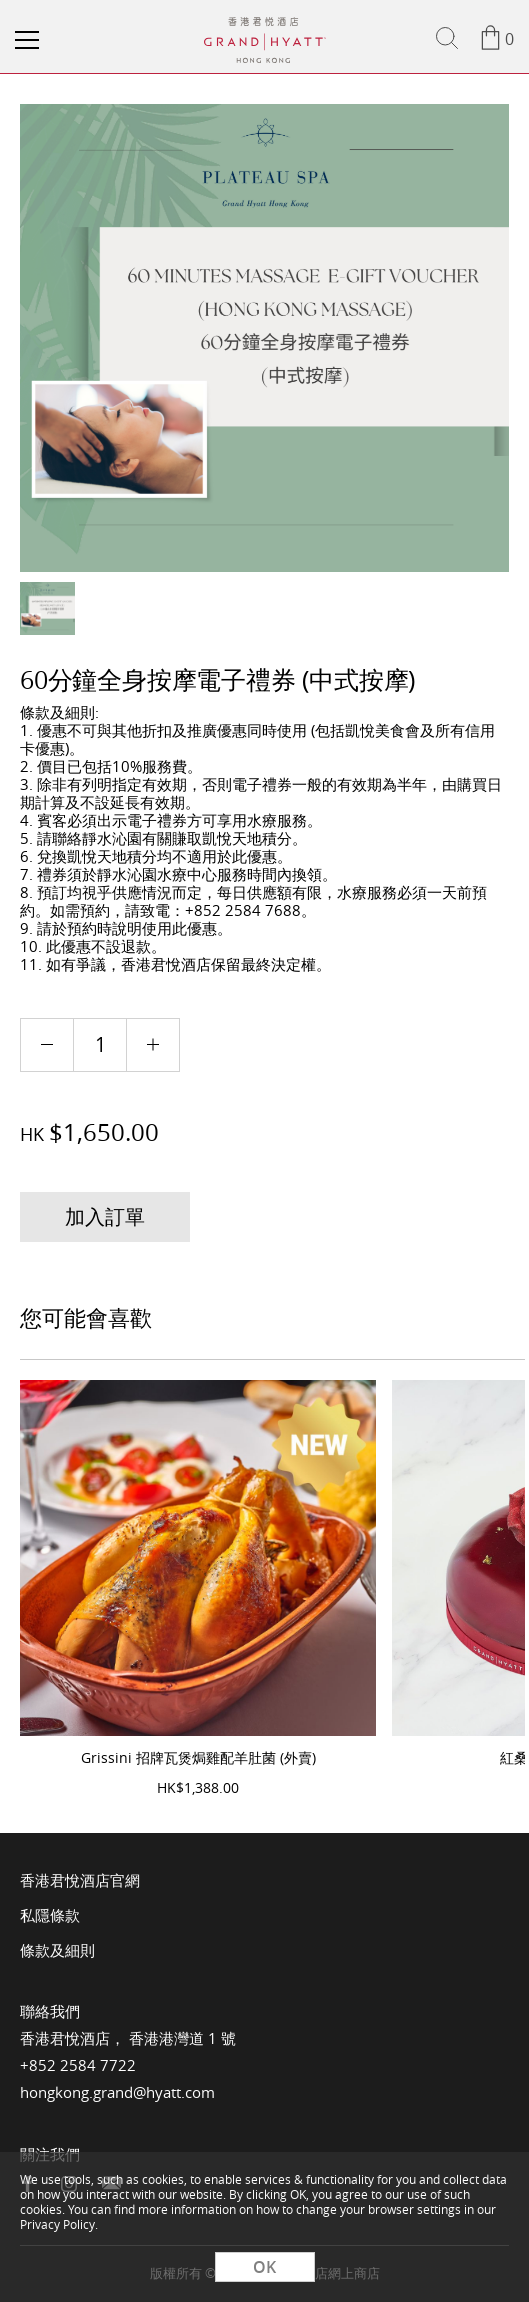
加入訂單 (105, 1216)
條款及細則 (57, 1950)
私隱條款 (50, 1915)
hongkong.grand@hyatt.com (117, 2092)
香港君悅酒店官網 (80, 1880)
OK (264, 2267)
